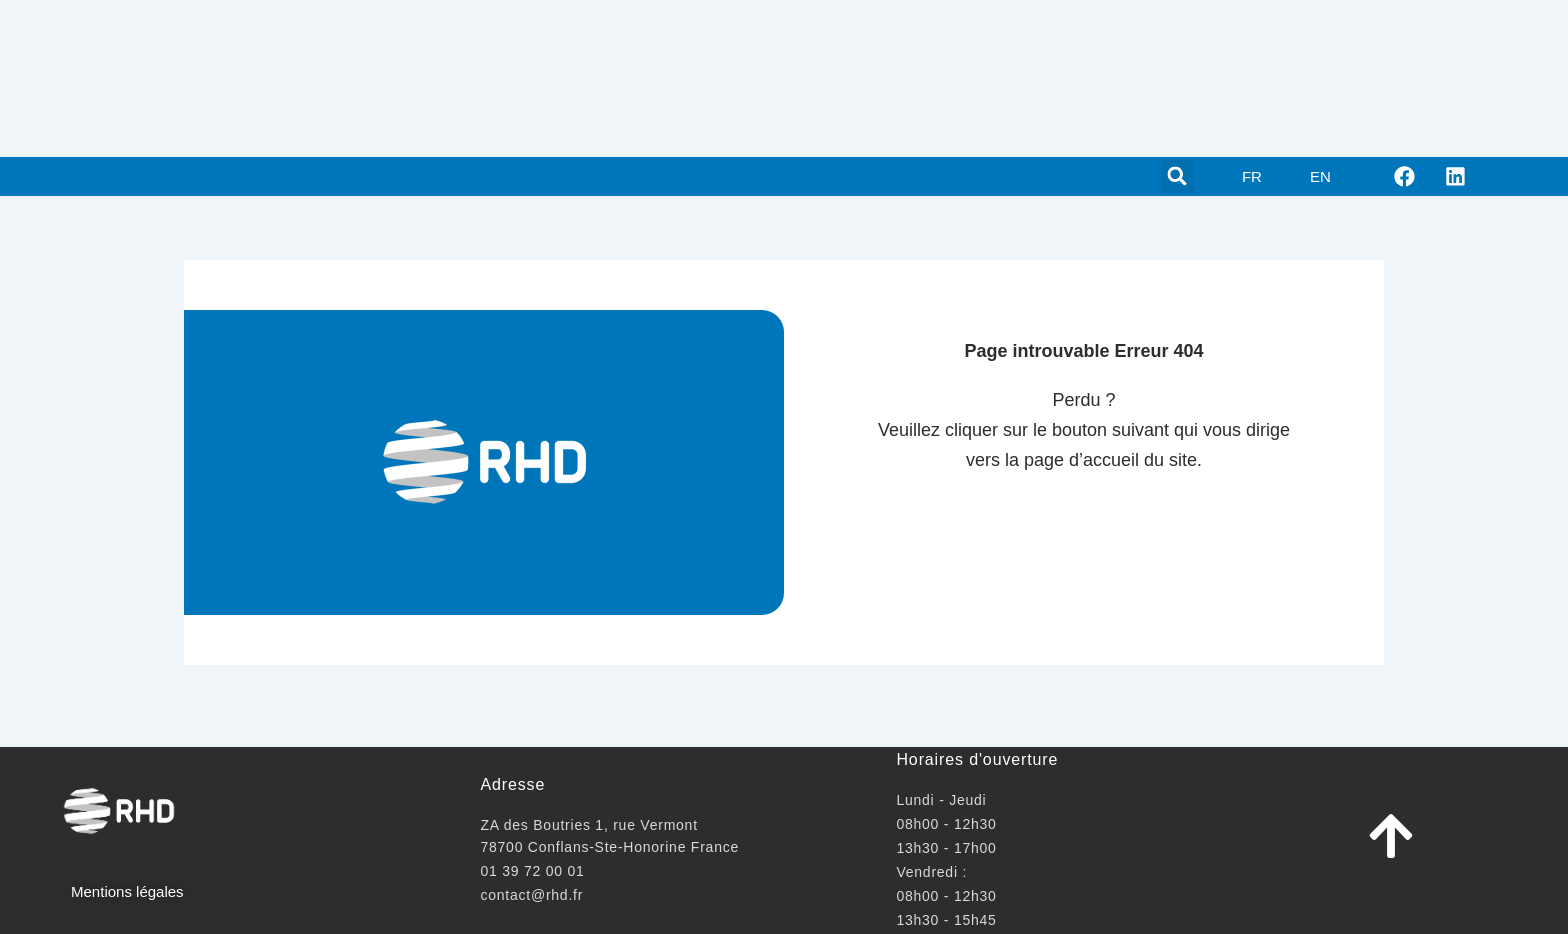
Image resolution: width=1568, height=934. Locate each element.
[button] (1177, 176)
